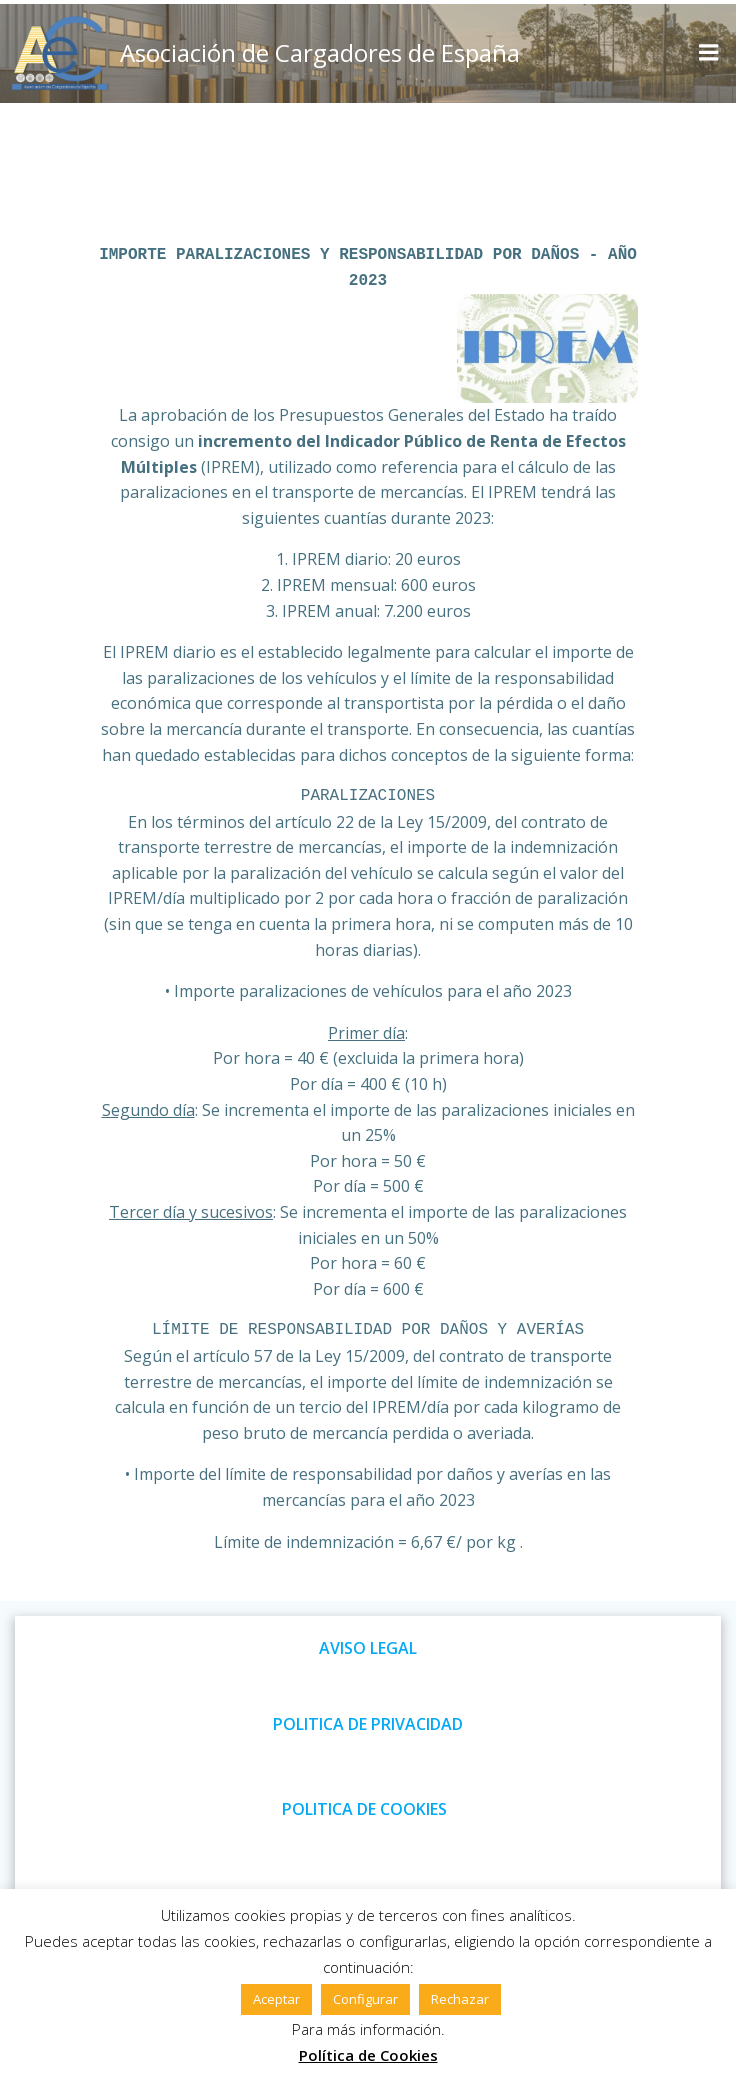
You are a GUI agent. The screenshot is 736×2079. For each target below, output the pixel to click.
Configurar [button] (365, 1999)
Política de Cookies (368, 2055)
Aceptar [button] (276, 1999)
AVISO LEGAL (368, 1648)
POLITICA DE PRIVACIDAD (368, 1724)
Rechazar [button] (460, 1999)
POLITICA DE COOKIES (364, 1809)
